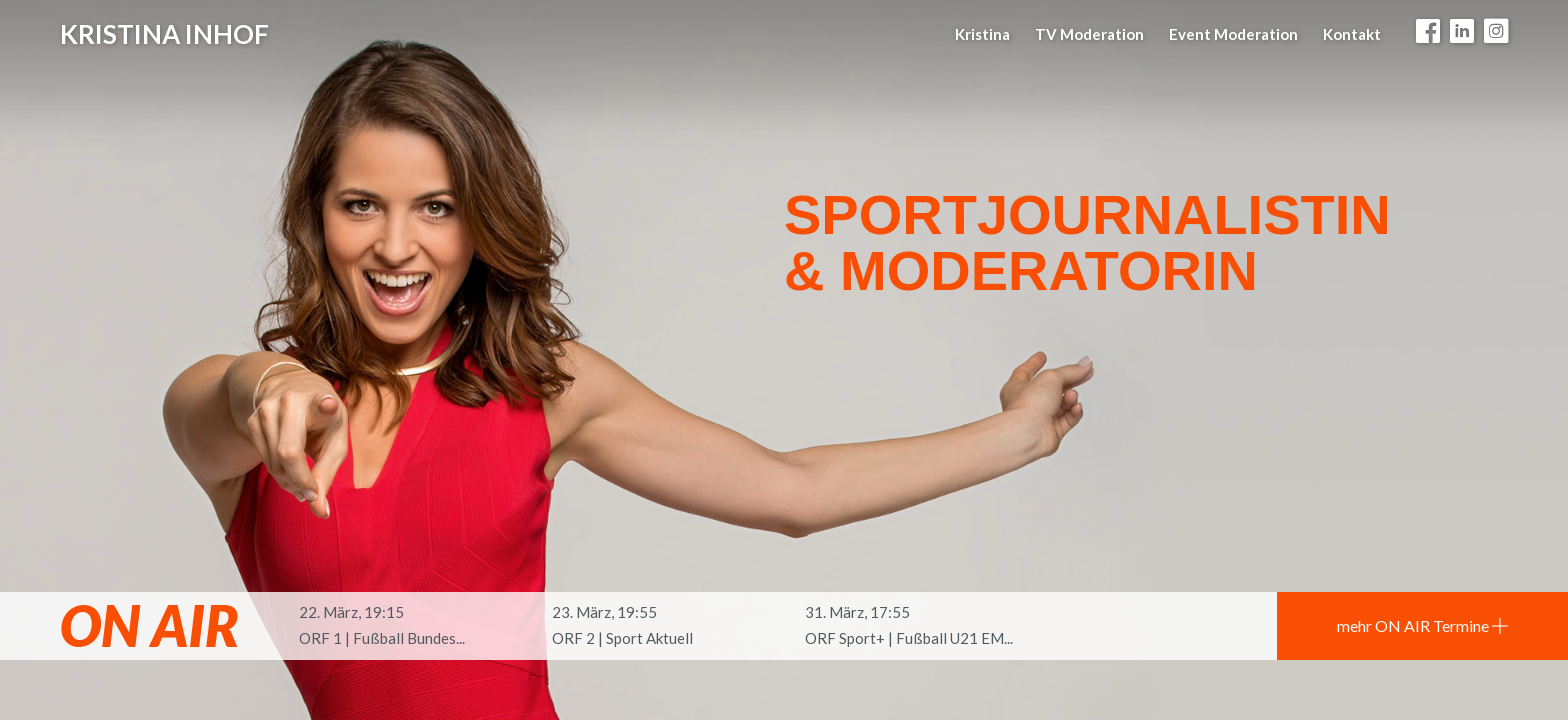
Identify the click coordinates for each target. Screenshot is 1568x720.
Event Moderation (1233, 34)
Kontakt (1352, 34)
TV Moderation (1089, 34)
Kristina (982, 34)
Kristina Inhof (164, 34)
